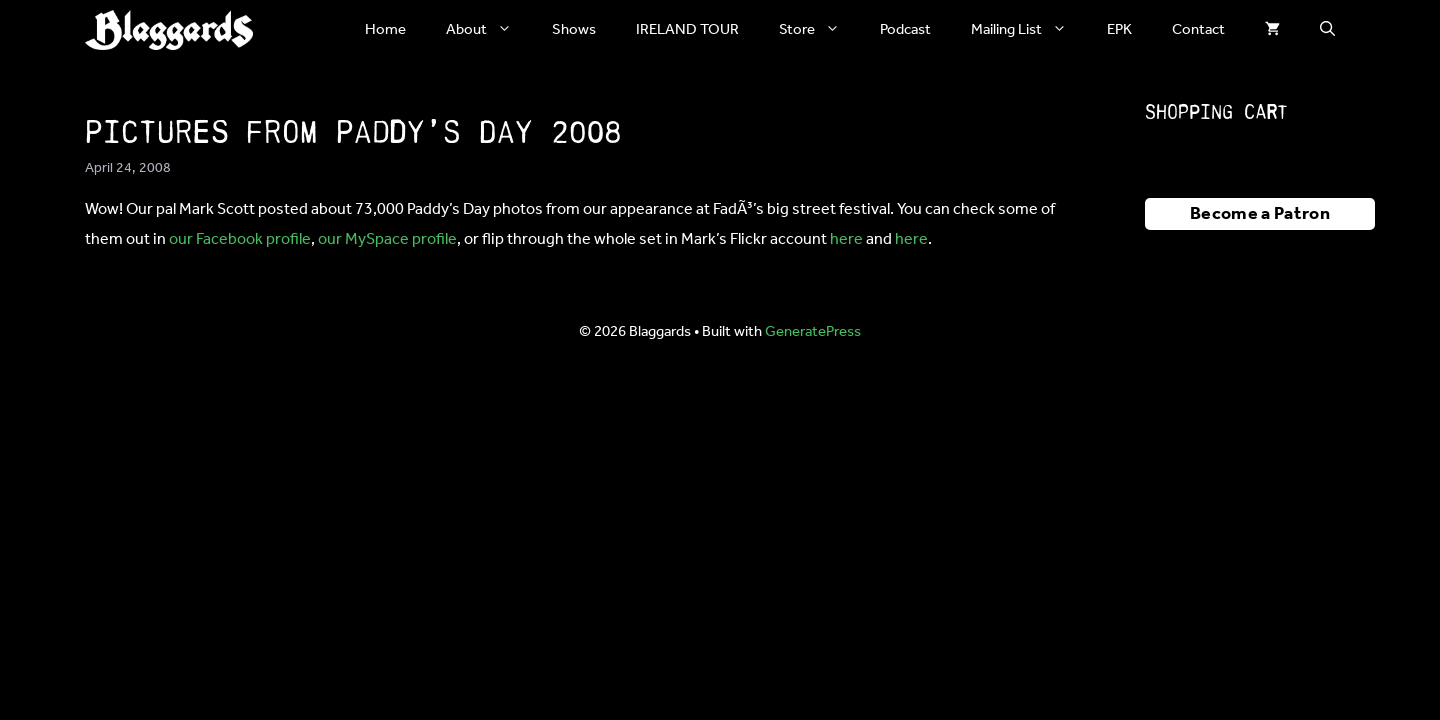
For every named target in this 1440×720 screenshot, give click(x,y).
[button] (1327, 30)
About (489, 30)
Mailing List (1029, 30)
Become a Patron (1260, 214)
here (846, 239)
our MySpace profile (387, 239)
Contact (1198, 30)
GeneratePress (813, 332)
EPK (1119, 30)
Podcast (905, 30)
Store (819, 30)
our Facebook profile (240, 239)
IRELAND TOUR (687, 30)
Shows (574, 30)
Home (385, 30)
